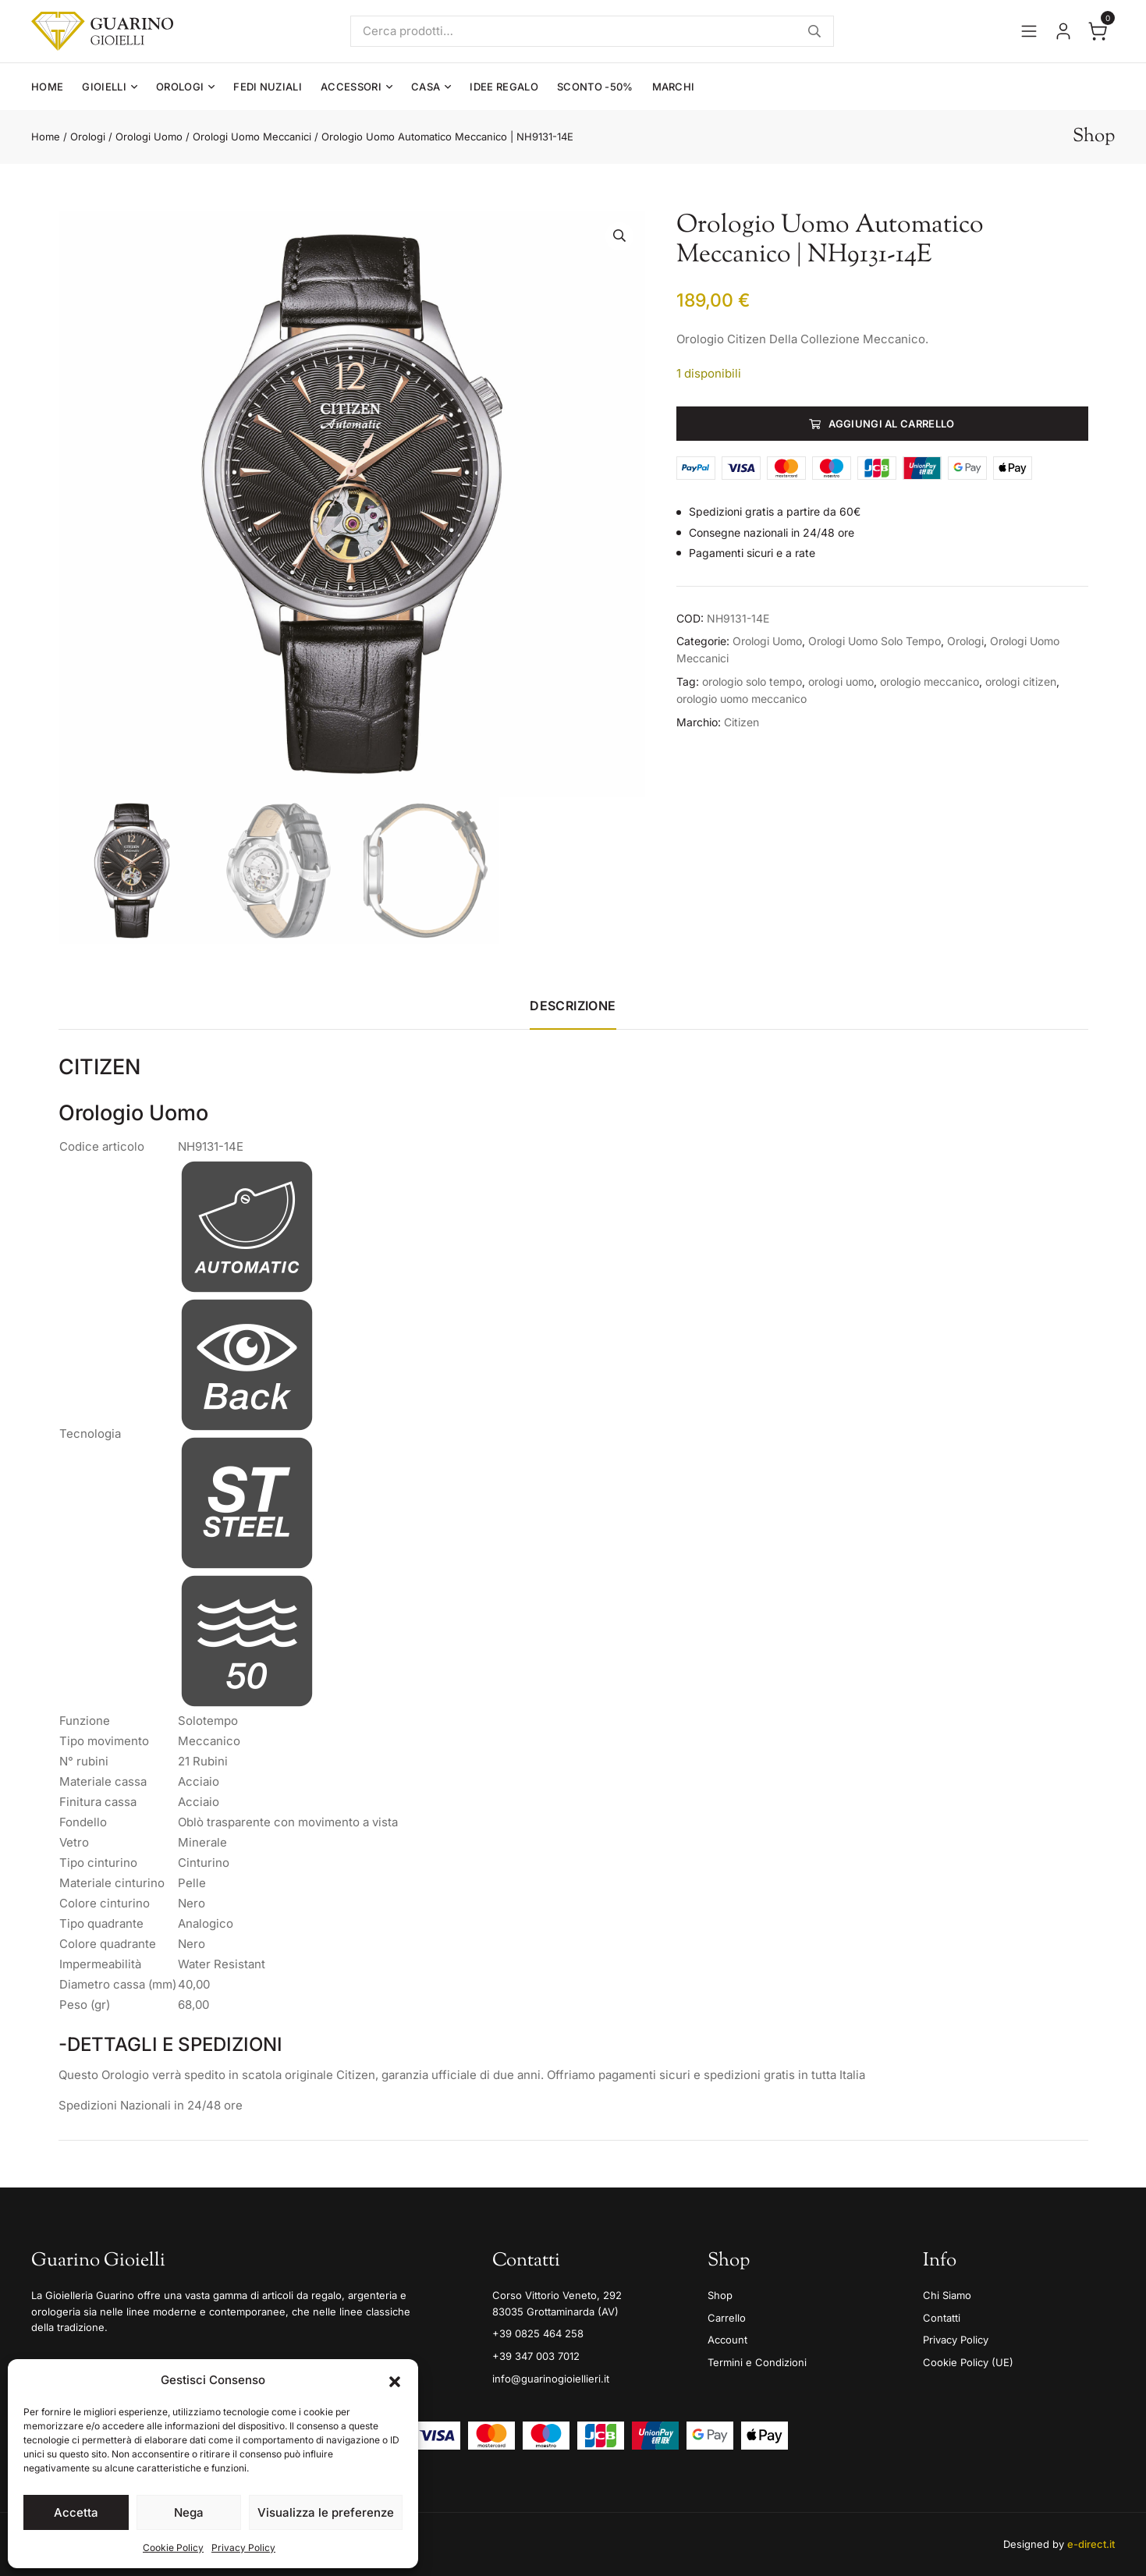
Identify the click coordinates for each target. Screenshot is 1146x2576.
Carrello (727, 2318)
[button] (395, 2380)
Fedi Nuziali (267, 86)
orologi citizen (1020, 681)
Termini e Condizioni (757, 2362)
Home (47, 86)
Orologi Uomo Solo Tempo (874, 641)
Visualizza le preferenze (325, 2512)
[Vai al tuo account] (1063, 31)
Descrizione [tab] (573, 1005)
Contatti (941, 2318)
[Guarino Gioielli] (102, 31)
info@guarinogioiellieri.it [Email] (550, 2378)
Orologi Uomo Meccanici (252, 136)
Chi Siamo (947, 2295)
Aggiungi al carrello (891, 423)
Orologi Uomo (149, 136)
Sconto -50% (595, 86)
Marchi (673, 86)
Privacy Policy (243, 2547)
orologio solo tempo (752, 681)
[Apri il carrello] (1097, 31)
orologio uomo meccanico (741, 698)
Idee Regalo (504, 86)
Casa (425, 86)
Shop (720, 2295)
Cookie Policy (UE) (968, 2362)
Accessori (351, 86)
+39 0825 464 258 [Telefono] (538, 2333)
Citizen (741, 722)
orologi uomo (841, 681)
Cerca (814, 31)
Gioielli (104, 86)
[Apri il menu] (1029, 31)
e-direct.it (1091, 2544)
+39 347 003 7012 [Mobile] (536, 2356)
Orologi (180, 86)
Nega (189, 2512)
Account (727, 2339)
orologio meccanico (929, 681)
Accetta (76, 2512)
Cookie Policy (173, 2547)
